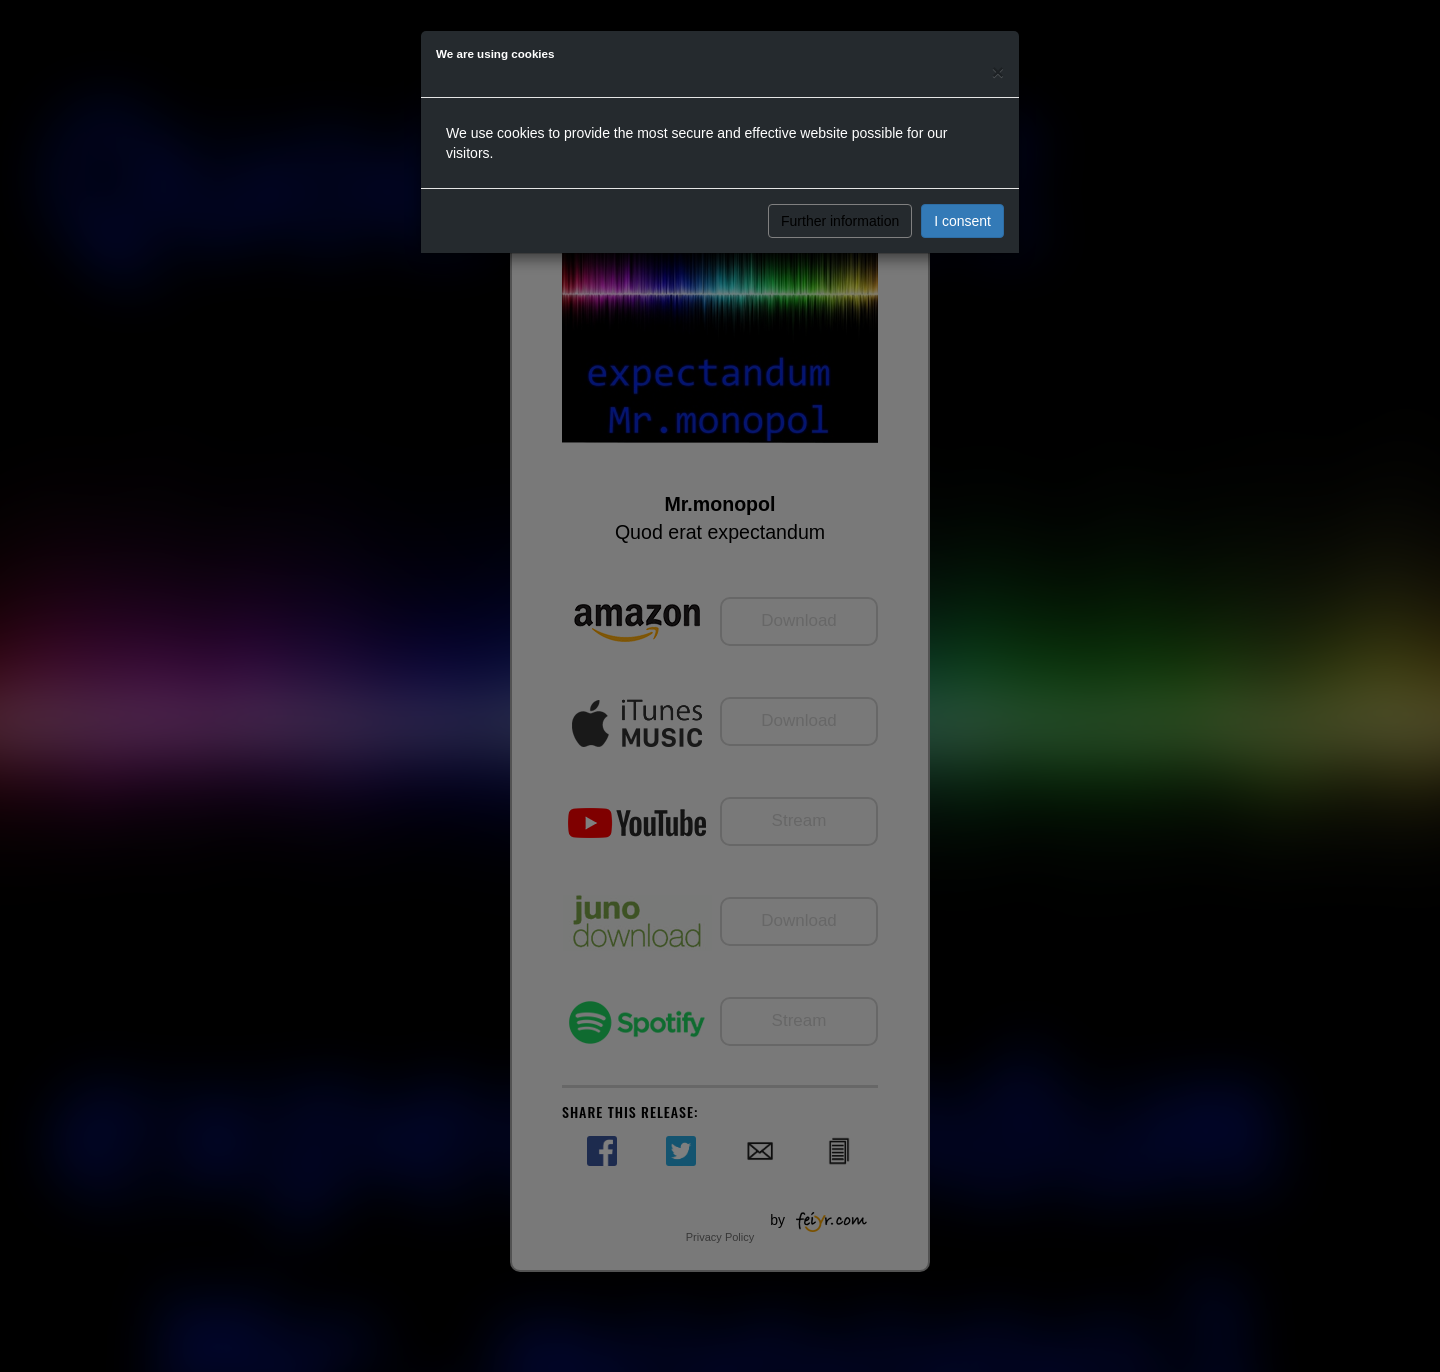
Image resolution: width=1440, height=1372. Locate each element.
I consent (962, 221)
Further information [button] (840, 221)
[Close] (998, 71)
